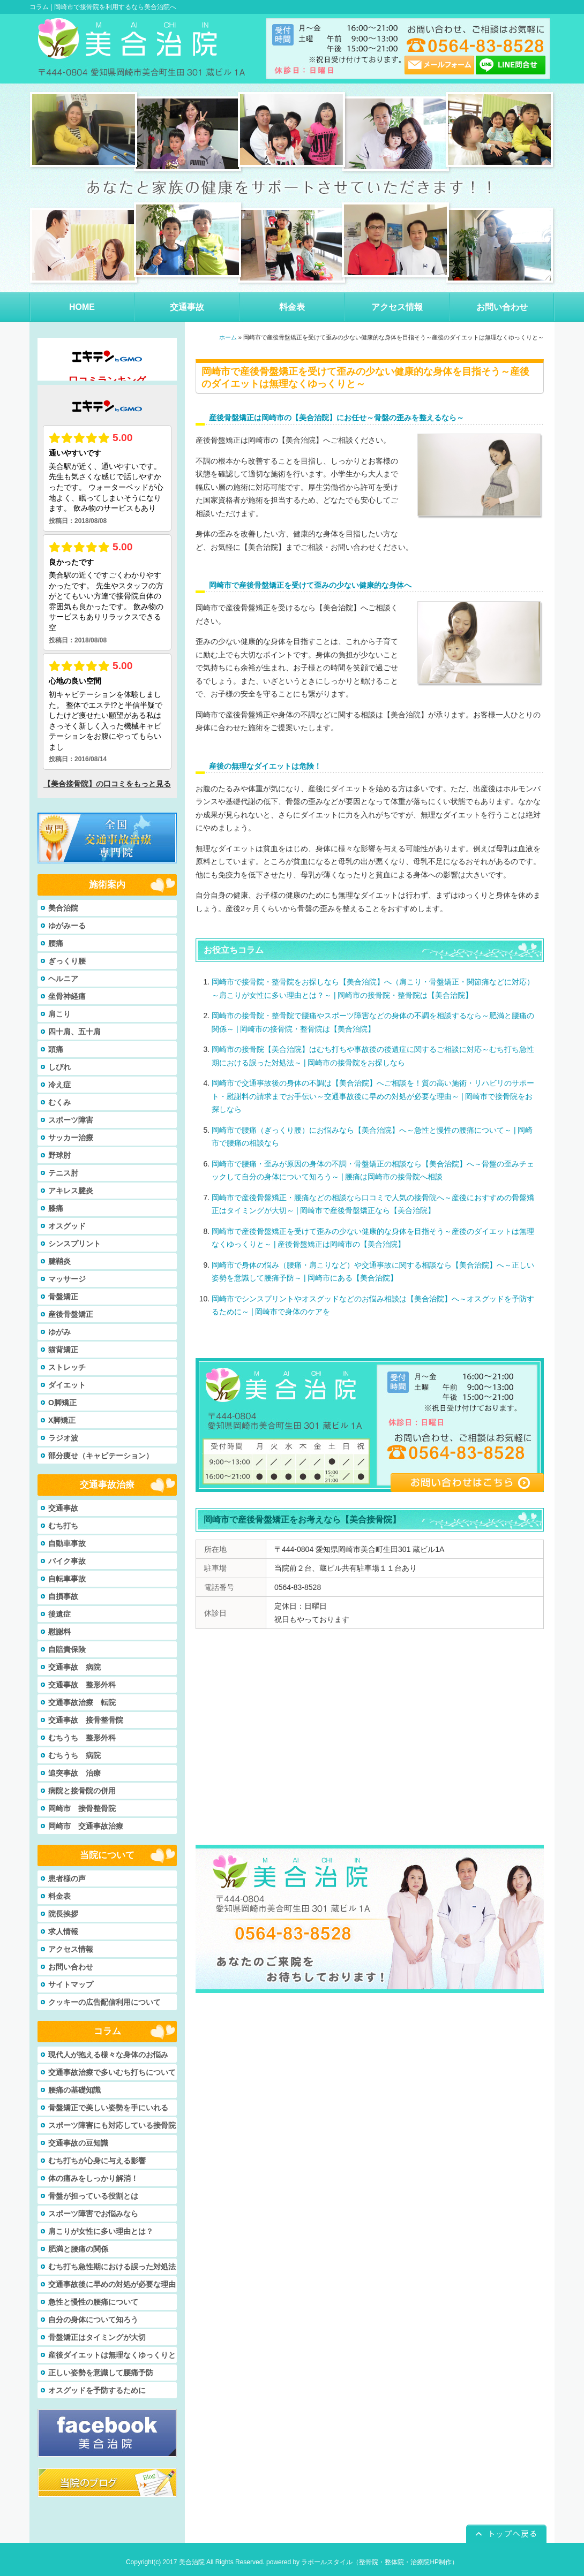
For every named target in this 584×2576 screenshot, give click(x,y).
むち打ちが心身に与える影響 (97, 2160)
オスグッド (67, 1226)
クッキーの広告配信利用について (104, 2002)
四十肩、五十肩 (74, 1031)
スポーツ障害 (70, 1120)
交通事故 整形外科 (82, 1684)
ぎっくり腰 (67, 961)
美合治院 (63, 908)
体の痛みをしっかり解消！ (93, 2178)
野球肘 (59, 1155)
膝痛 (55, 1208)
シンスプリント (74, 1243)
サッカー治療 (70, 1137)
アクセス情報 (70, 1949)
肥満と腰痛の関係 (78, 2249)
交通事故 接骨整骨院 (85, 1720)
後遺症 (59, 1614)
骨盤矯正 (63, 1296)
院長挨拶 (63, 1914)
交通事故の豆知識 (78, 2143)
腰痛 (55, 943)
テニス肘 (63, 1173)
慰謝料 (59, 1631)
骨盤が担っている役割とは (93, 2196)
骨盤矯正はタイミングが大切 (97, 2337)
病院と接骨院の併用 (82, 1790)
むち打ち (63, 1525)
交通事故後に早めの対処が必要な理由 (112, 2284)
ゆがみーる (67, 925)
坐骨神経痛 (67, 996)
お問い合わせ (70, 1967)
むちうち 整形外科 (82, 1737)
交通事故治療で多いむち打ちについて (112, 2072)
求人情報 (63, 1931)
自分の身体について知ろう (93, 2319)
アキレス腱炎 (70, 1190)
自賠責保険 (67, 1649)
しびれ (59, 1067)
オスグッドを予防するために (97, 2390)
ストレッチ (67, 1367)
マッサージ (67, 1279)
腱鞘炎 (59, 1261)
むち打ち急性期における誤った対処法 (112, 2266)
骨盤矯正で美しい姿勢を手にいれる (108, 2107)
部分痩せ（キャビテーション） (100, 1455)
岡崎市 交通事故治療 (85, 1826)
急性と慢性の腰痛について (93, 2302)
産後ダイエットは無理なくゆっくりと (112, 2355)
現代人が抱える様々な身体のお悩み (108, 2054)
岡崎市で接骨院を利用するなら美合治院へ (115, 7)
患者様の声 (67, 1878)
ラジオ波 (63, 1438)
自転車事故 (67, 1578)
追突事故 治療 (74, 1773)
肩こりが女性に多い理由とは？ (100, 2231)
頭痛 (55, 1049)
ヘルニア (63, 978)
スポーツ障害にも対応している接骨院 (112, 2125)
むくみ (59, 1102)
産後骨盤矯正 (70, 1314)
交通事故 (63, 1508)
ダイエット (67, 1385)
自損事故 (63, 1596)
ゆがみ (59, 1332)
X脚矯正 (62, 1420)
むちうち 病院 (74, 1755)
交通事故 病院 (74, 1667)
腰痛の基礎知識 (74, 2090)
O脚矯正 (62, 1402)
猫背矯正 (63, 1349)
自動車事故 (67, 1543)
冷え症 (59, 1084)
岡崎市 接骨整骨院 (82, 1808)
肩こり (59, 1014)
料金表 (59, 1896)
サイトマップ (70, 1984)
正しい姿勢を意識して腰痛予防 (100, 2372)
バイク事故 (67, 1561)
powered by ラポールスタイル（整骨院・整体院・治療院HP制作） (362, 2562)
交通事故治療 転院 (82, 1702)
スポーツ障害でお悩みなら (93, 2213)
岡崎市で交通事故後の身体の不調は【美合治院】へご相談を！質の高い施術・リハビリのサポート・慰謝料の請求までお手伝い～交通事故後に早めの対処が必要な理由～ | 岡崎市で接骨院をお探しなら (373, 1096)
